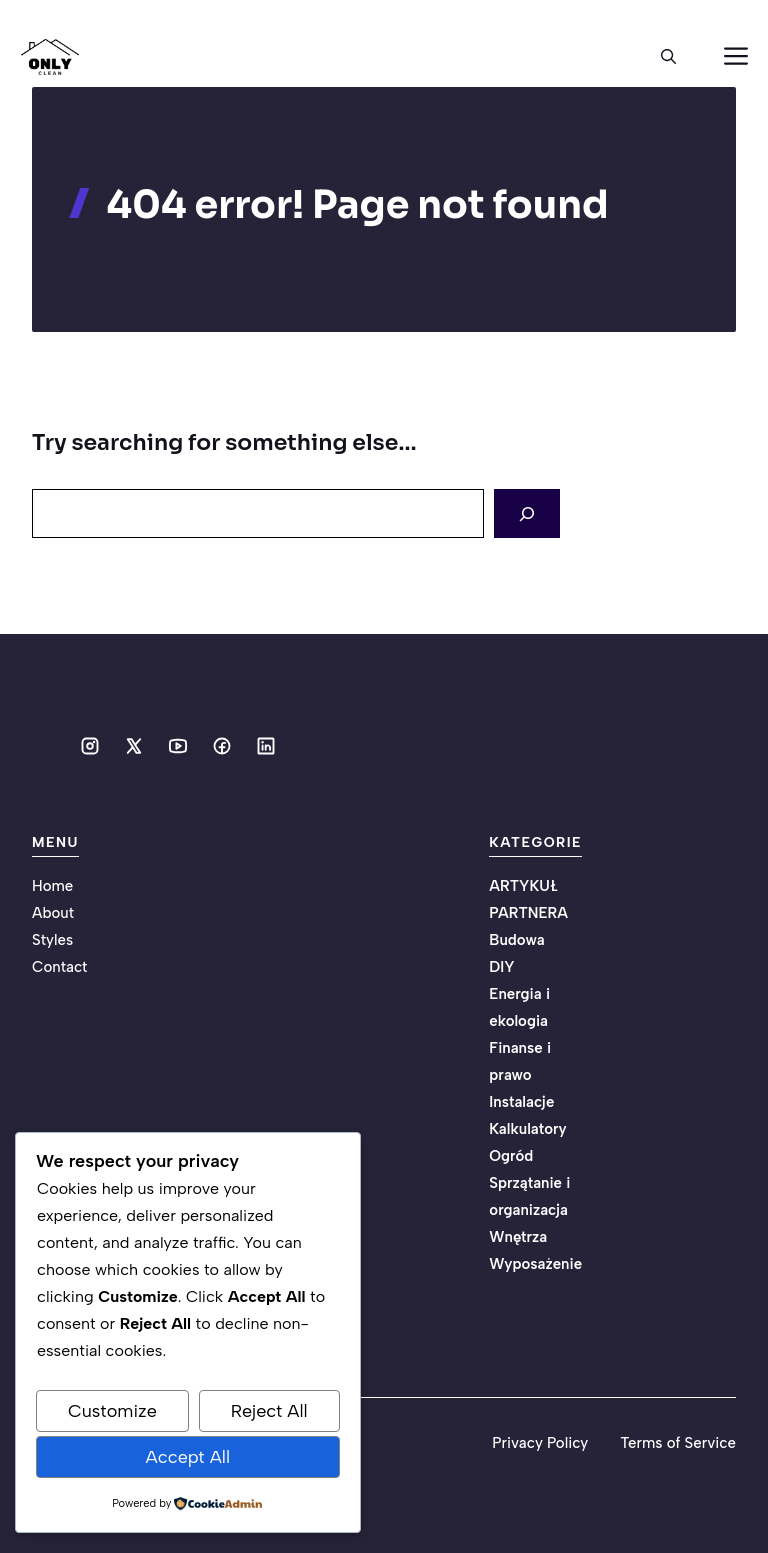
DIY (501, 967)
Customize (112, 1411)
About (53, 913)
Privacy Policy (540, 1443)
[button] (668, 57)
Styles (52, 940)
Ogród (511, 1156)
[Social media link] (90, 746)
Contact (59, 967)
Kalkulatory (527, 1129)
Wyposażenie (535, 1264)
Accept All (188, 1457)
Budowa (516, 940)
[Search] (527, 513)
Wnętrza (518, 1237)
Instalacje (521, 1102)
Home (52, 886)
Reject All (269, 1411)
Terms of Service (678, 1443)
